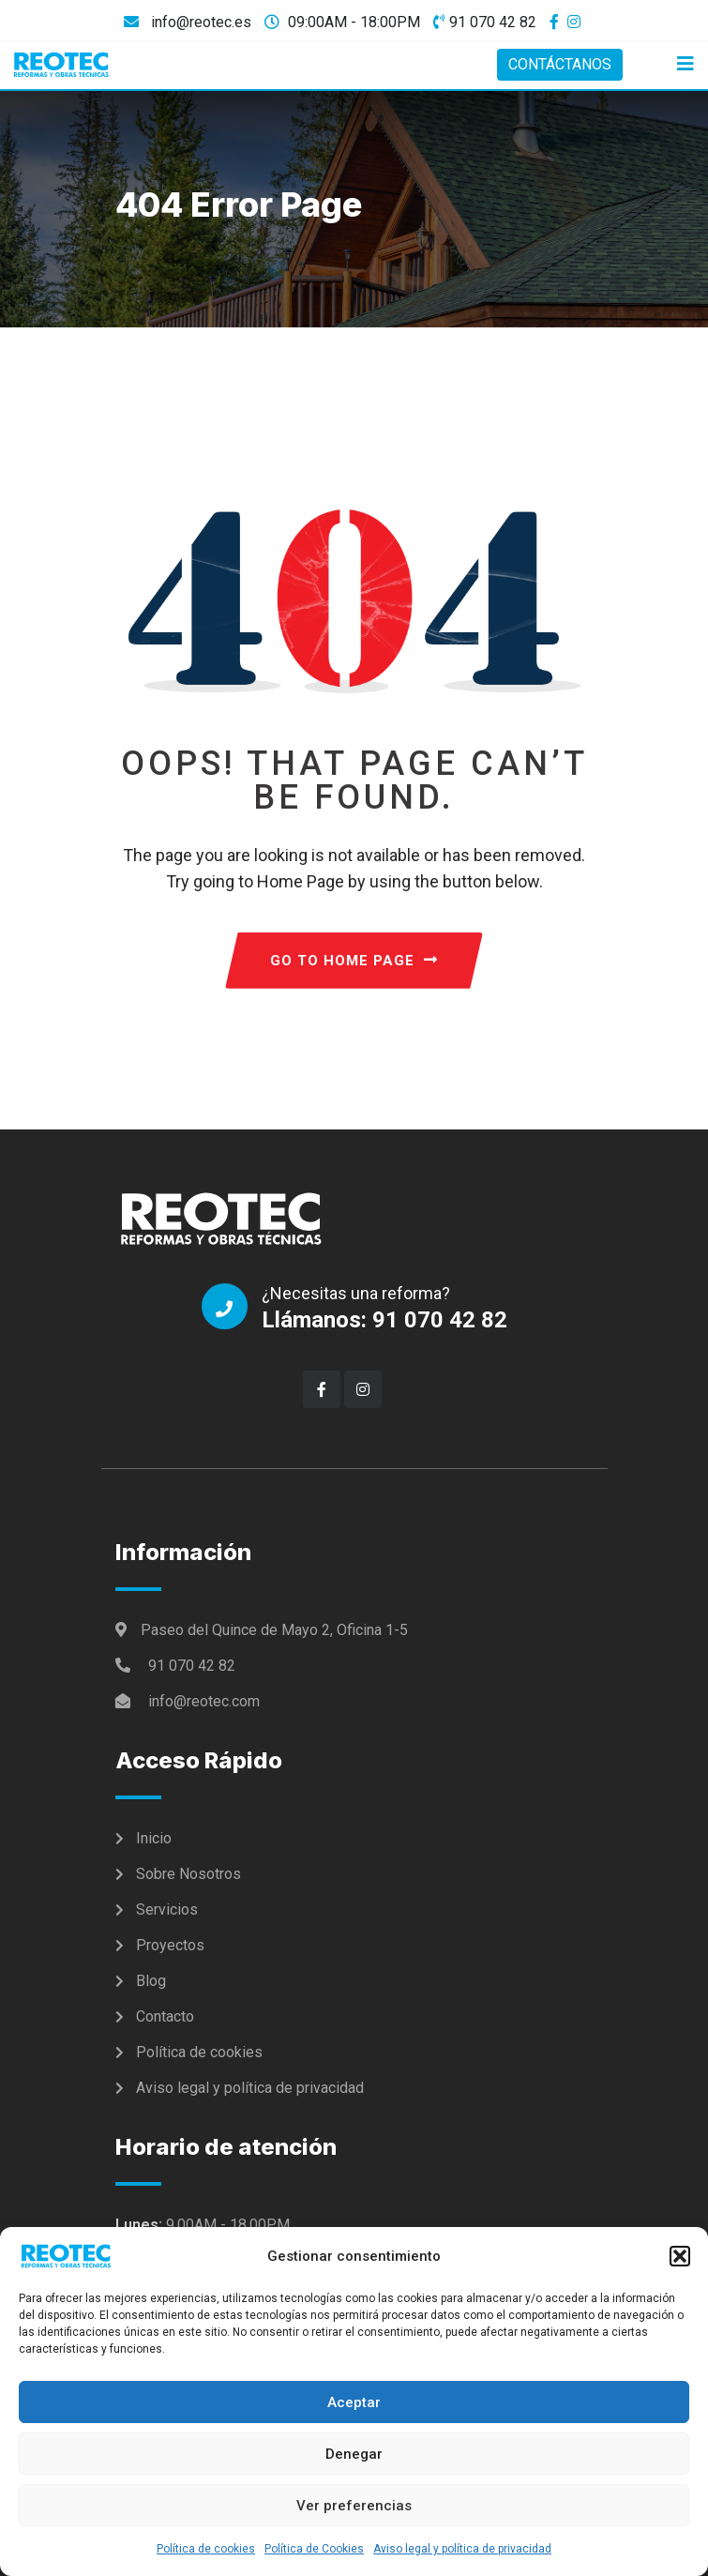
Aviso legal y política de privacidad (462, 2548)
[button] (679, 2256)
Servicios (167, 1909)
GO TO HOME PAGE (354, 960)
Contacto (165, 2016)
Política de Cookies (314, 2548)
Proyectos (170, 1945)
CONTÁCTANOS (559, 64)
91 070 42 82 (492, 22)
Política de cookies (206, 2548)
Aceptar (354, 2402)
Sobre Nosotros (188, 1874)
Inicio (154, 1838)
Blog (151, 1981)
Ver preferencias (354, 2505)
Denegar (354, 2454)
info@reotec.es (199, 22)
